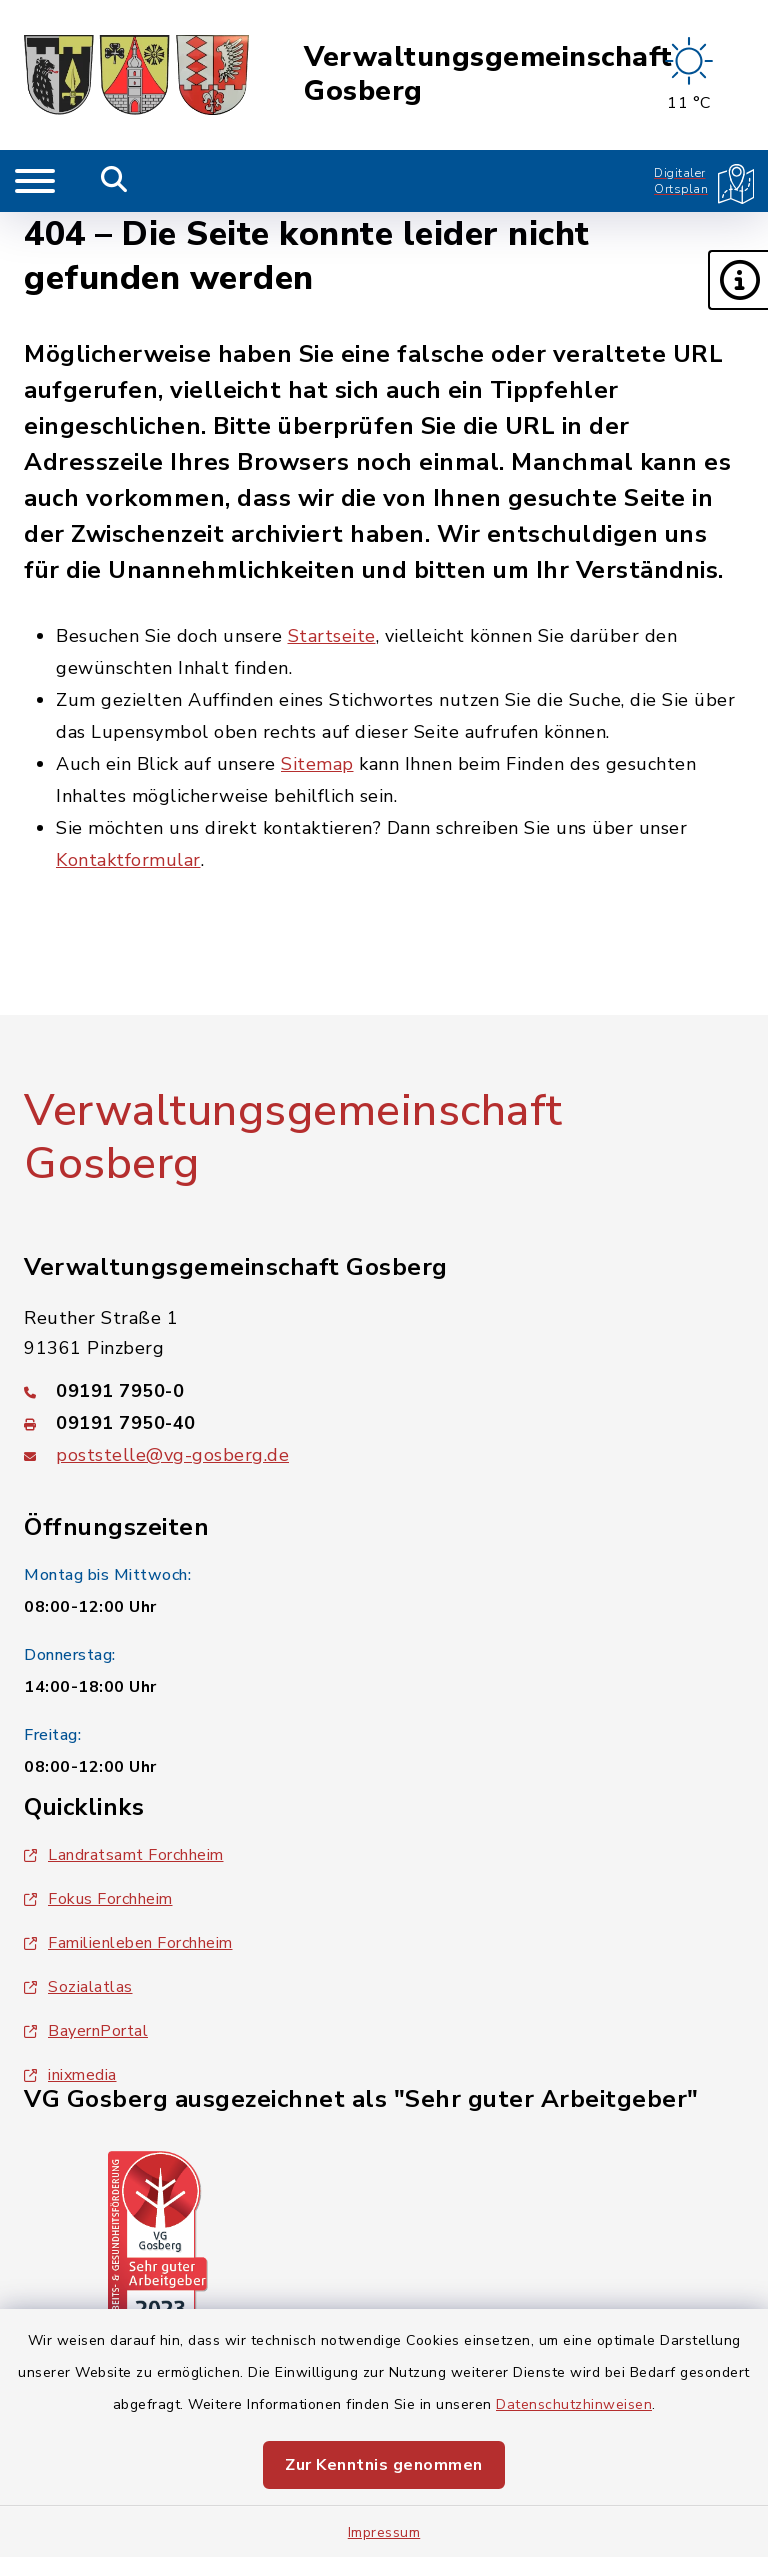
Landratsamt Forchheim (124, 1855)
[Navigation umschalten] (35, 181)
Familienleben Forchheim (128, 1943)
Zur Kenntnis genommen (384, 2465)
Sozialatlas (78, 1987)
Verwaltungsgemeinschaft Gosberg (488, 74)
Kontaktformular (128, 860)
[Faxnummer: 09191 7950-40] (384, 1423)
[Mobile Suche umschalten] (114, 181)
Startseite (332, 636)
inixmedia (70, 2075)
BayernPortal (86, 2031)
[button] (738, 280)
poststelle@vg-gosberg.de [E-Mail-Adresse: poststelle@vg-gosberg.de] (172, 1455)
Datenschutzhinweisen (574, 2404)
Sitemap (317, 764)
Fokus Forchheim (98, 1899)
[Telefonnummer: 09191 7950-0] (384, 1391)
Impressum (384, 2532)
